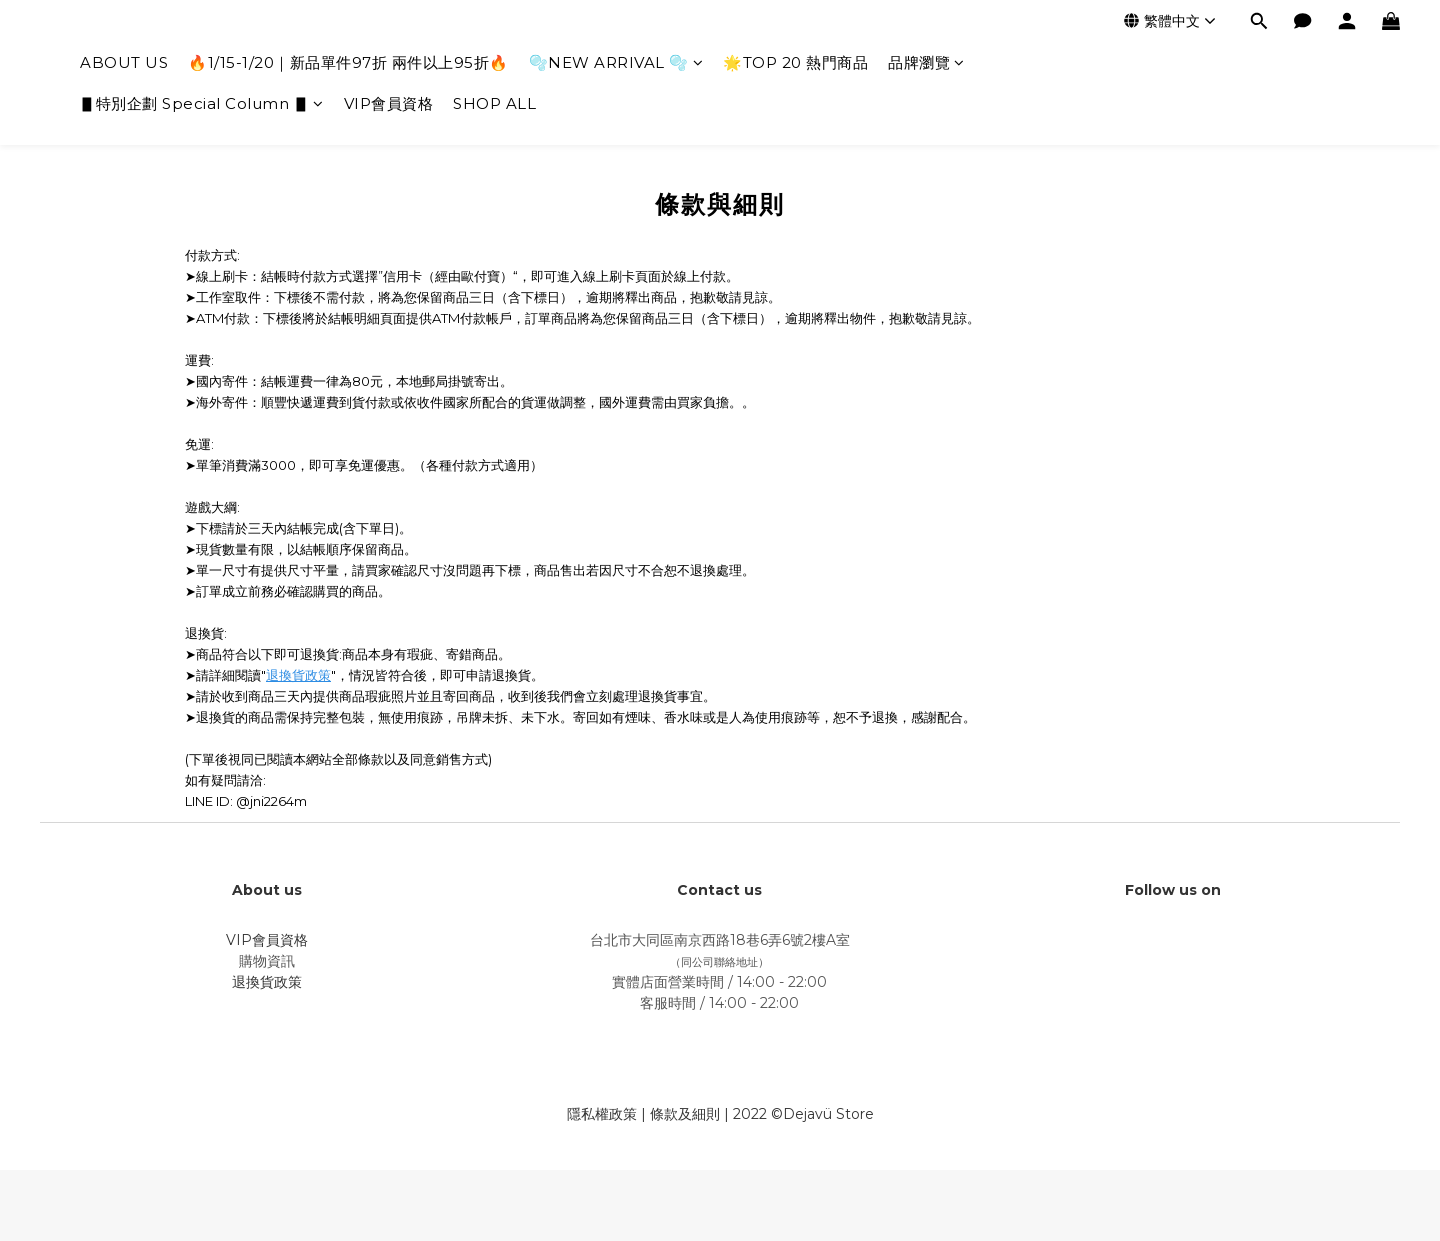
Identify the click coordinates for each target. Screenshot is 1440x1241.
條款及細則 (685, 1114)
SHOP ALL (494, 103)
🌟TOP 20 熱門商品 (795, 62)
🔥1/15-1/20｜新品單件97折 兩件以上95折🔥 (348, 62)
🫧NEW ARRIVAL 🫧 (616, 62)
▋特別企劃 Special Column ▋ (202, 103)
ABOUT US (124, 62)
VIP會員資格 (389, 103)
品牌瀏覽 (926, 62)
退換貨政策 (298, 675)
